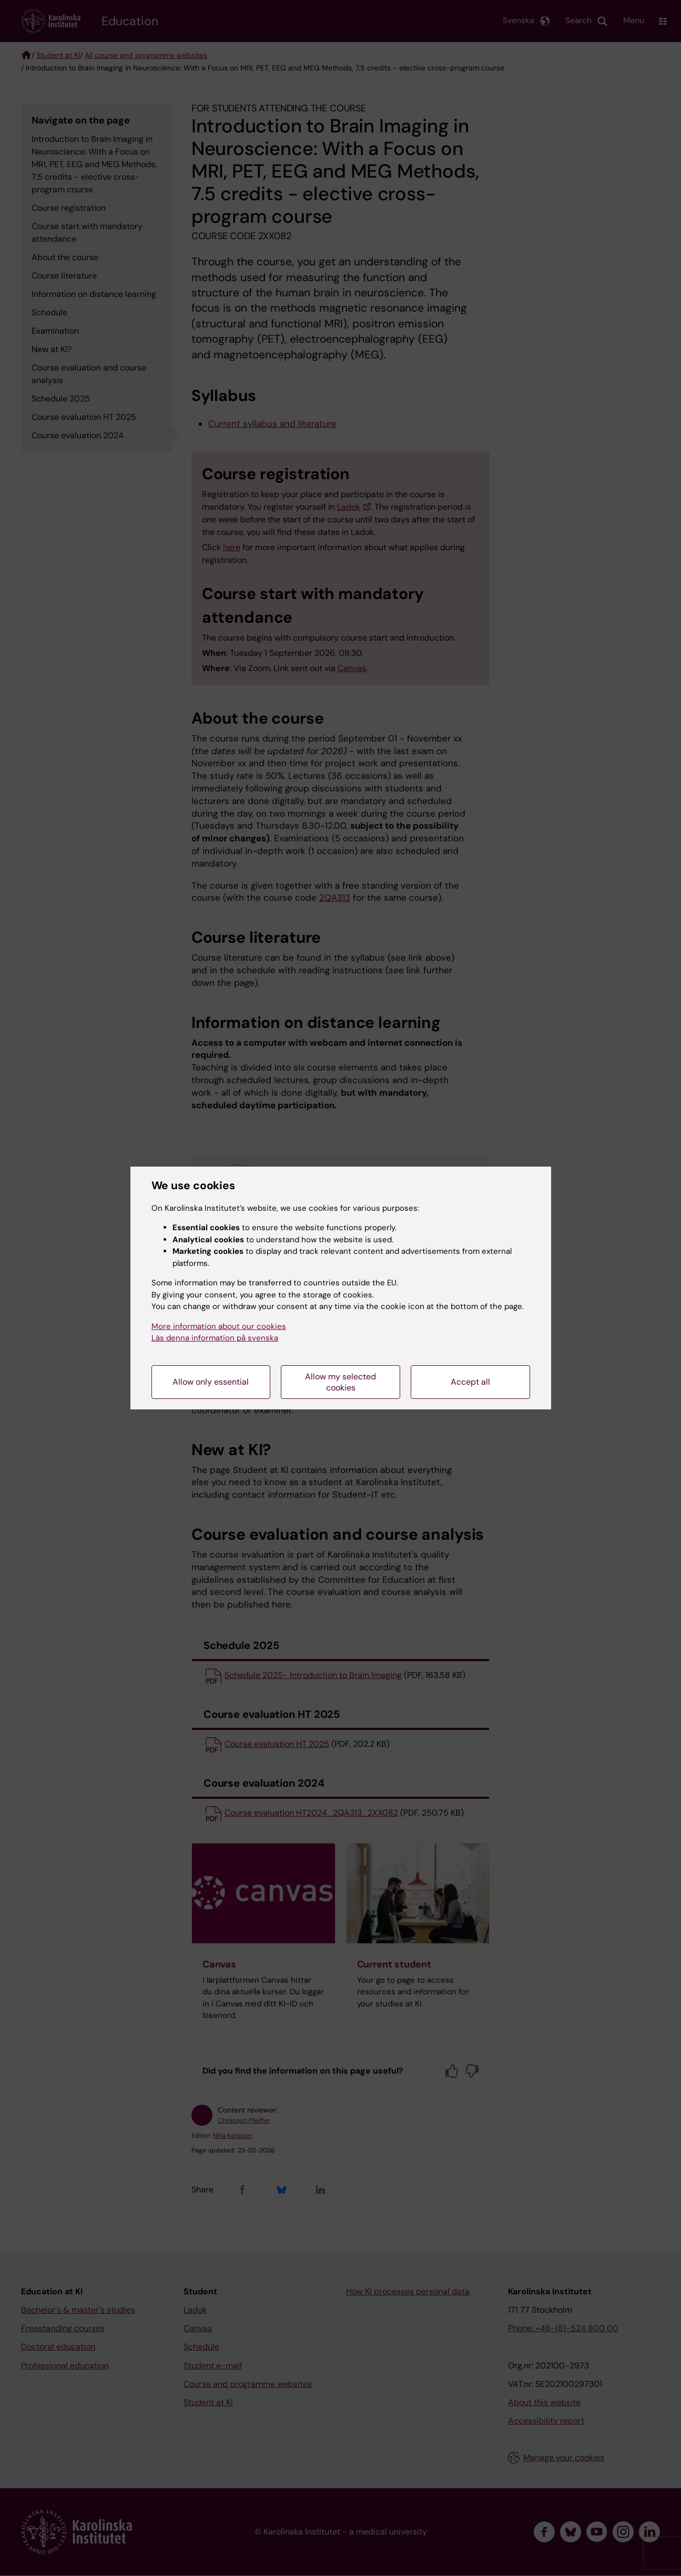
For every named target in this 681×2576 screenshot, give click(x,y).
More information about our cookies (218, 1326)
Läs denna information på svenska (214, 1338)
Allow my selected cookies (340, 1382)
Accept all (470, 1381)
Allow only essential (210, 1381)
